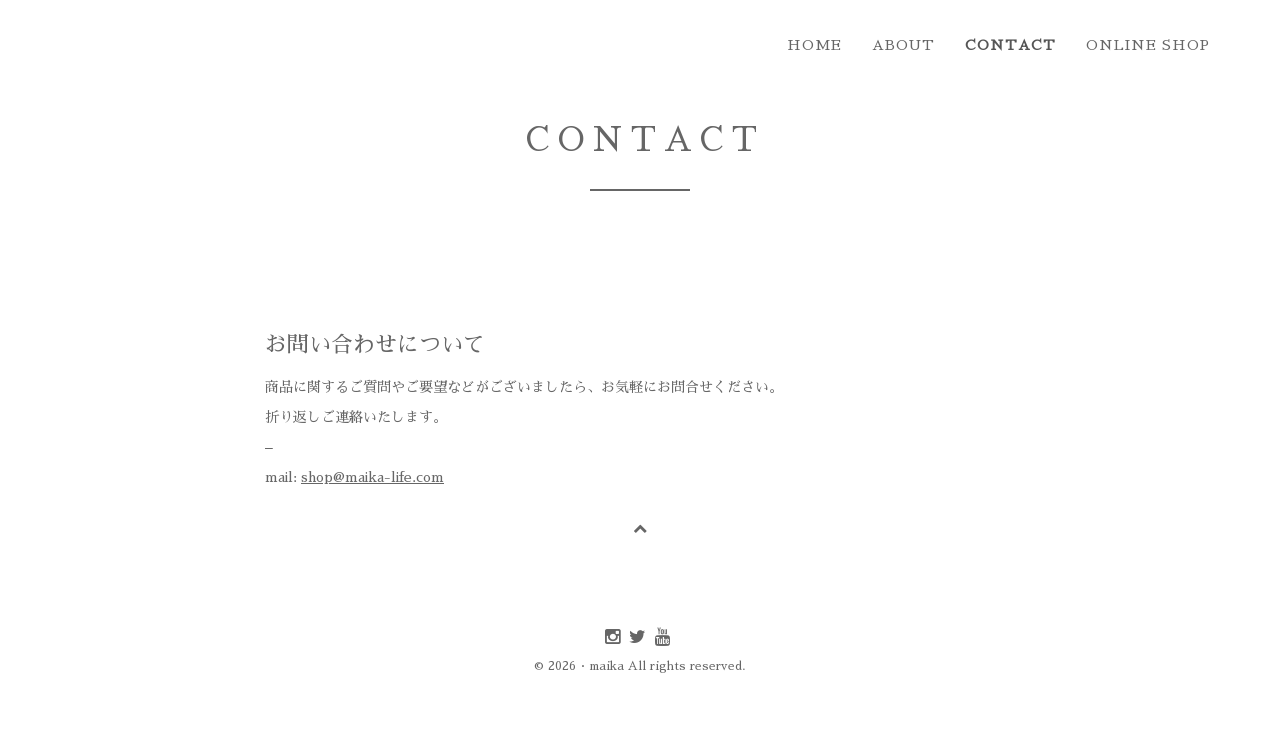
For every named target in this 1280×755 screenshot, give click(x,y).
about (903, 45)
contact (1010, 45)
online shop (1148, 45)
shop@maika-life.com (372, 477)
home (814, 45)
